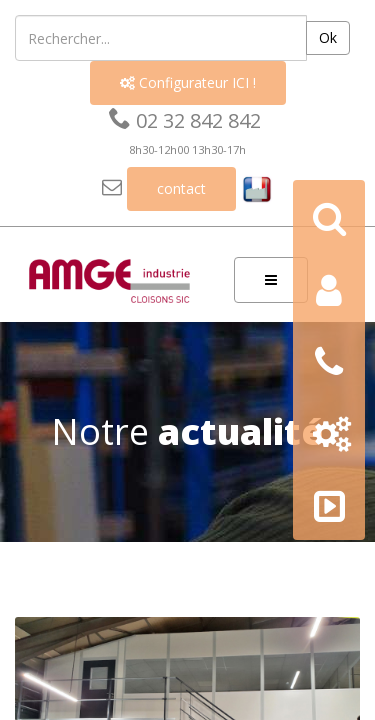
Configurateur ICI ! (188, 82)
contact (181, 188)
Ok (328, 37)
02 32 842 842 (185, 120)
